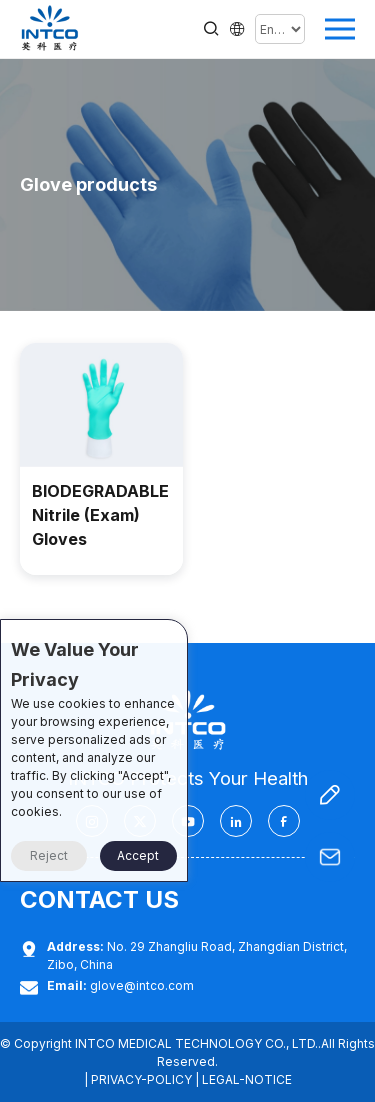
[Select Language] (280, 29)
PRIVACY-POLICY (141, 1079)
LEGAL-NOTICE (247, 1079)
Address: (75, 946)
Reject (49, 855)
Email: (67, 985)
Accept (138, 855)
